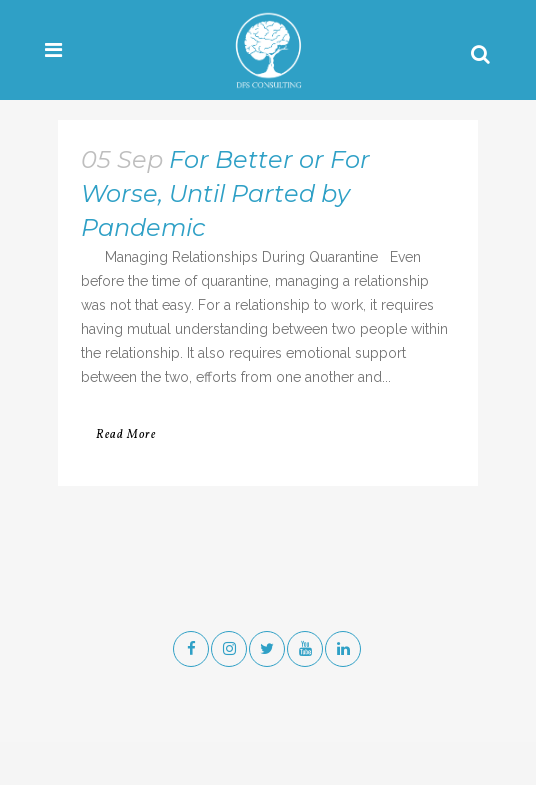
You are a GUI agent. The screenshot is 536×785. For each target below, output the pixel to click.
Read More (126, 435)
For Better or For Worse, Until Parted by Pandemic (225, 193)
